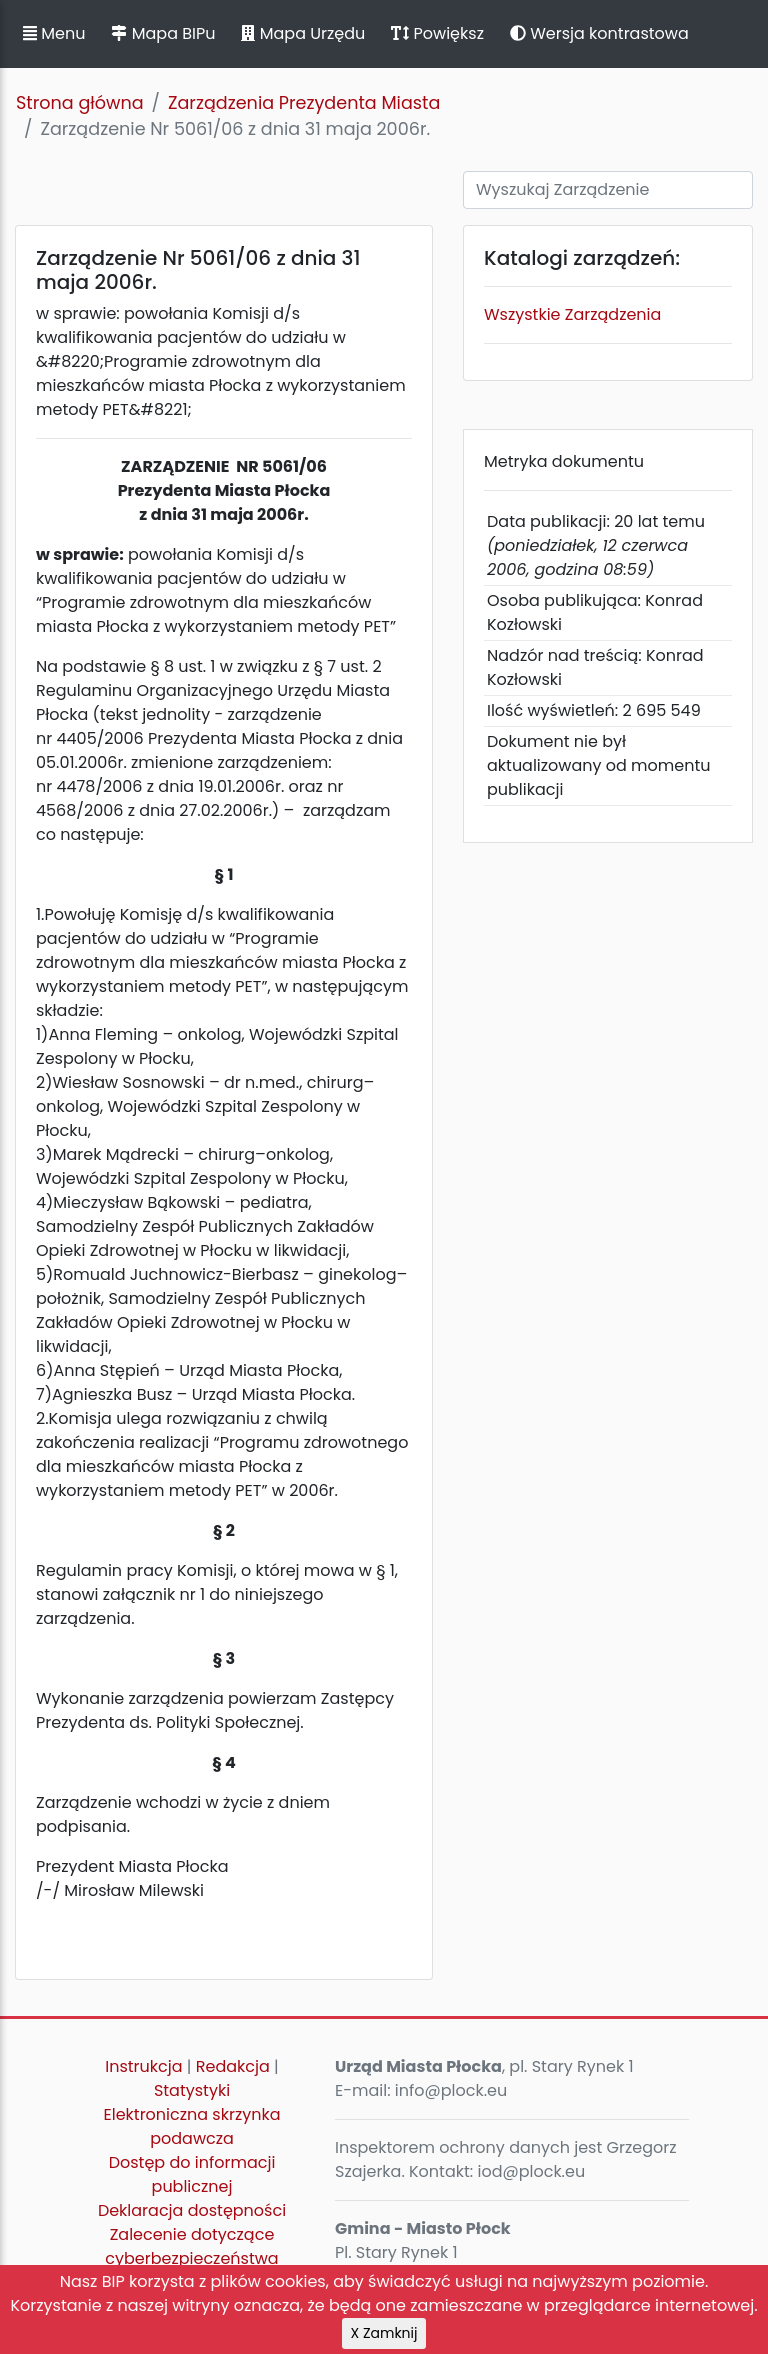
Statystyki (192, 2090)
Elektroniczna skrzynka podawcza (192, 2126)
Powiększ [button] (437, 33)
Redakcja (233, 2066)
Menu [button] (54, 33)
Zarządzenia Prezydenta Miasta (304, 103)
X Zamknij (384, 2333)
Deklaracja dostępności (192, 2210)
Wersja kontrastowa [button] (599, 33)
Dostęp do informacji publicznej (192, 2174)
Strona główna (80, 103)
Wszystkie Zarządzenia (572, 314)
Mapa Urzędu (303, 33)
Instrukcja (143, 2066)
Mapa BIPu (163, 33)
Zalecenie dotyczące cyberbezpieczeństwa (191, 2246)
